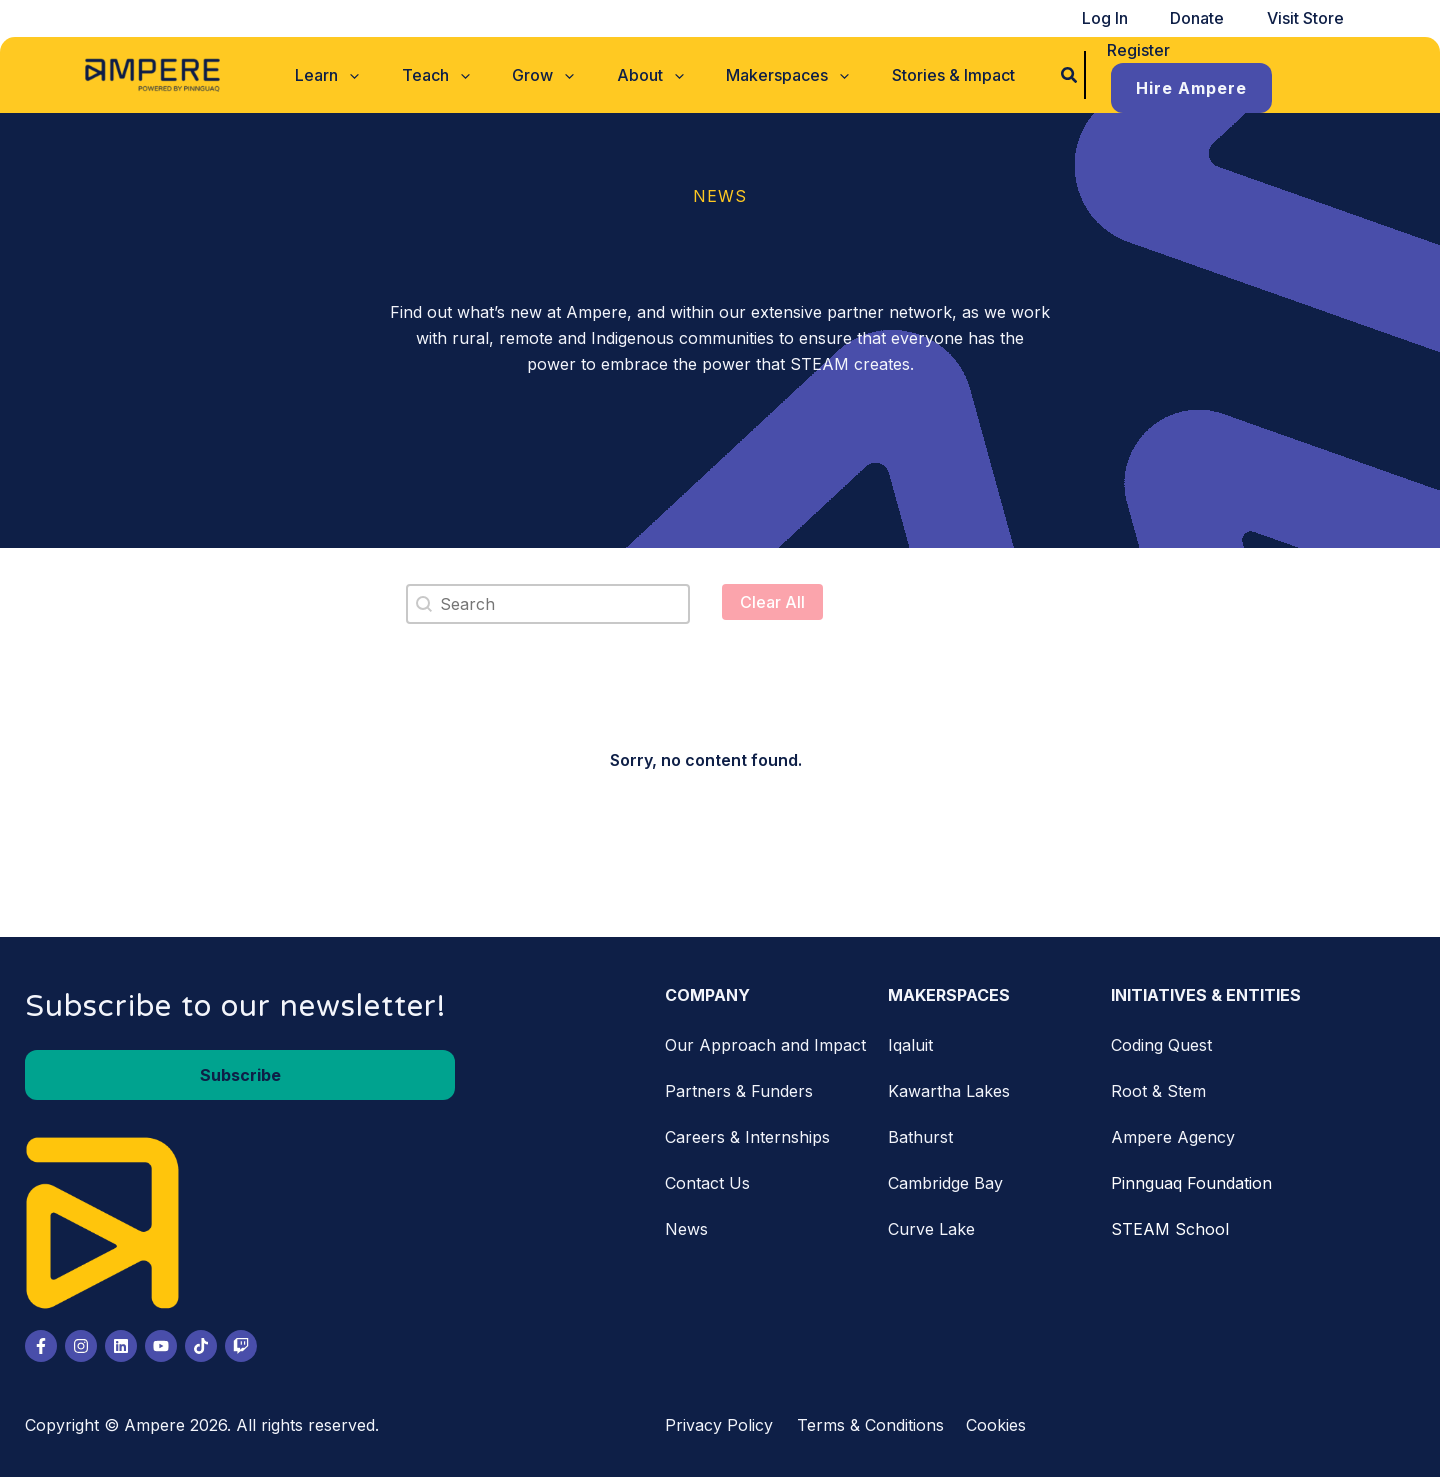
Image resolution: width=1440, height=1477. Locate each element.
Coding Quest (1161, 1039)
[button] (354, 72)
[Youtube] (161, 1340)
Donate (1213, 18)
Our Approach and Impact (765, 1039)
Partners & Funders (739, 1085)
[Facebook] (41, 1340)
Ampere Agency (1173, 1131)
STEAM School (1170, 1223)
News (686, 1223)
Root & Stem (1158, 1085)
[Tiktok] (201, 1340)
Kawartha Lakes (949, 1085)
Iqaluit (910, 1039)
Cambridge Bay (945, 1177)
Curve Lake (931, 1223)
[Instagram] (81, 1340)
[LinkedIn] (121, 1340)
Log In (1131, 18)
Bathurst (920, 1131)
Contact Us (707, 1177)
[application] (375, 72)
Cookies (996, 1419)
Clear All (772, 596)
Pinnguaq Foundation (1191, 1177)
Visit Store (1310, 18)
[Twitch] (241, 1340)
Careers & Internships (747, 1131)
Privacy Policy (719, 1419)
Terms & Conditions (870, 1419)
